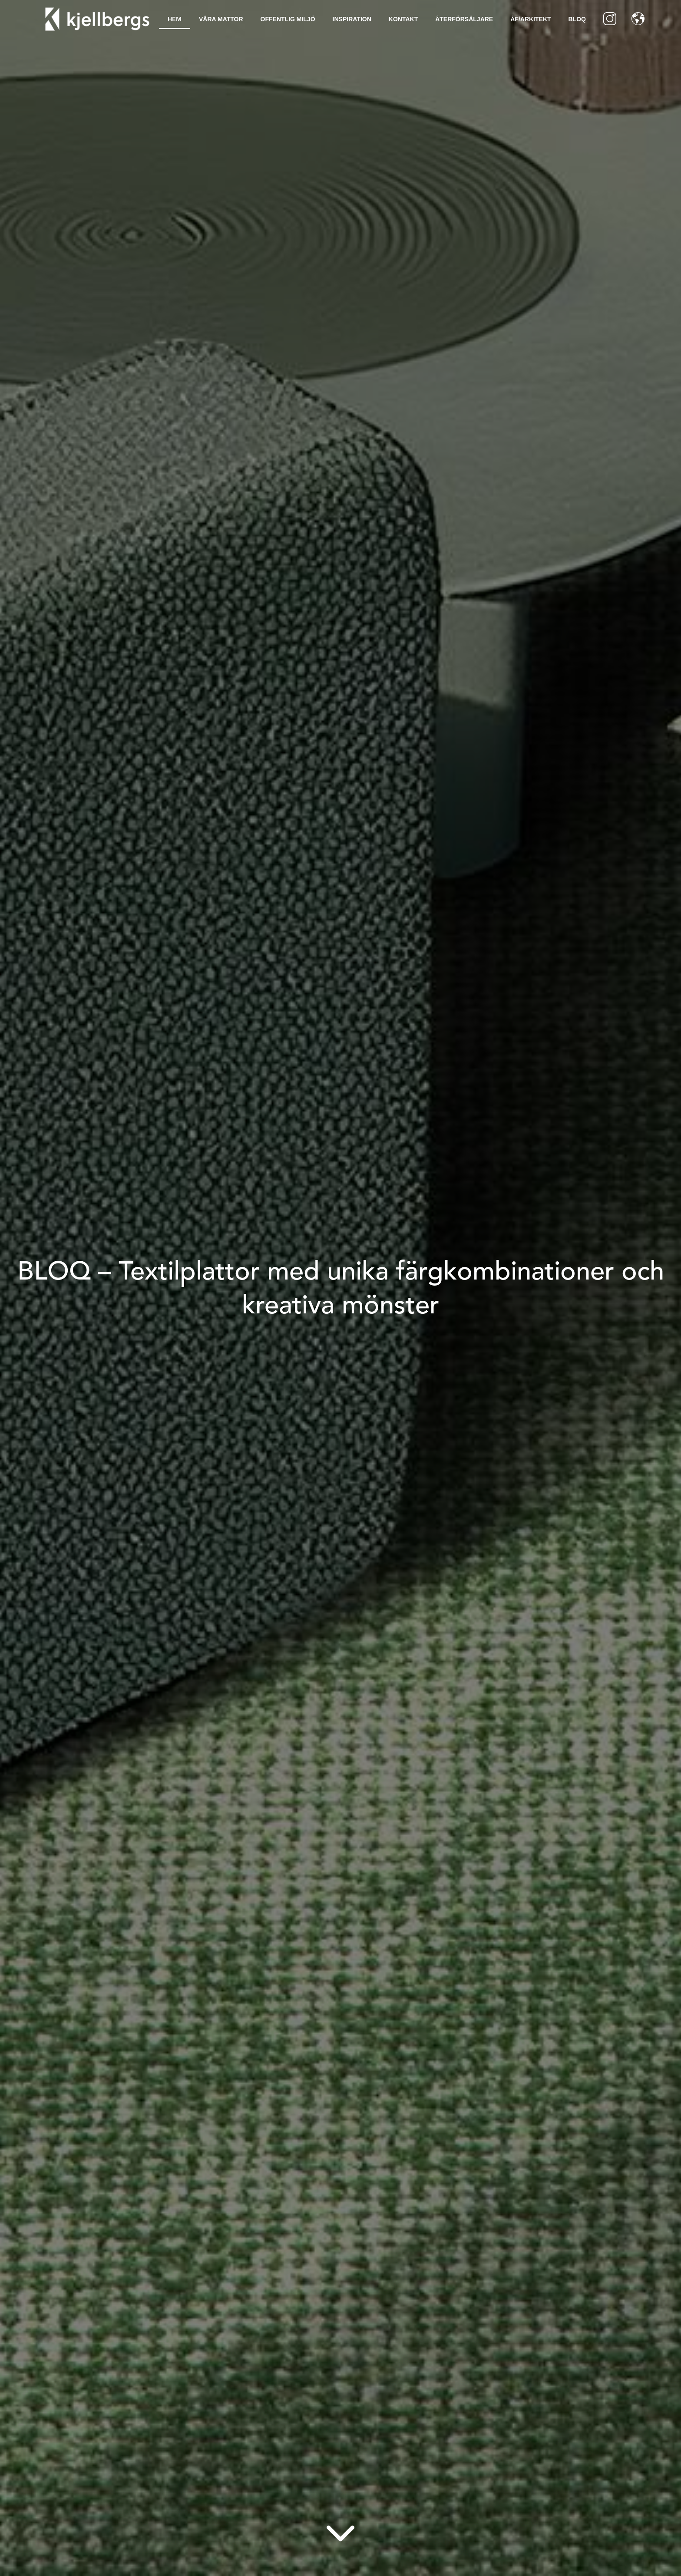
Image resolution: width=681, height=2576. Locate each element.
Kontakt (403, 19)
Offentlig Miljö (288, 19)
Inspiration (352, 19)
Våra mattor (221, 19)
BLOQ (577, 19)
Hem (175, 19)
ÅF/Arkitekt (530, 19)
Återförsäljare (464, 19)
